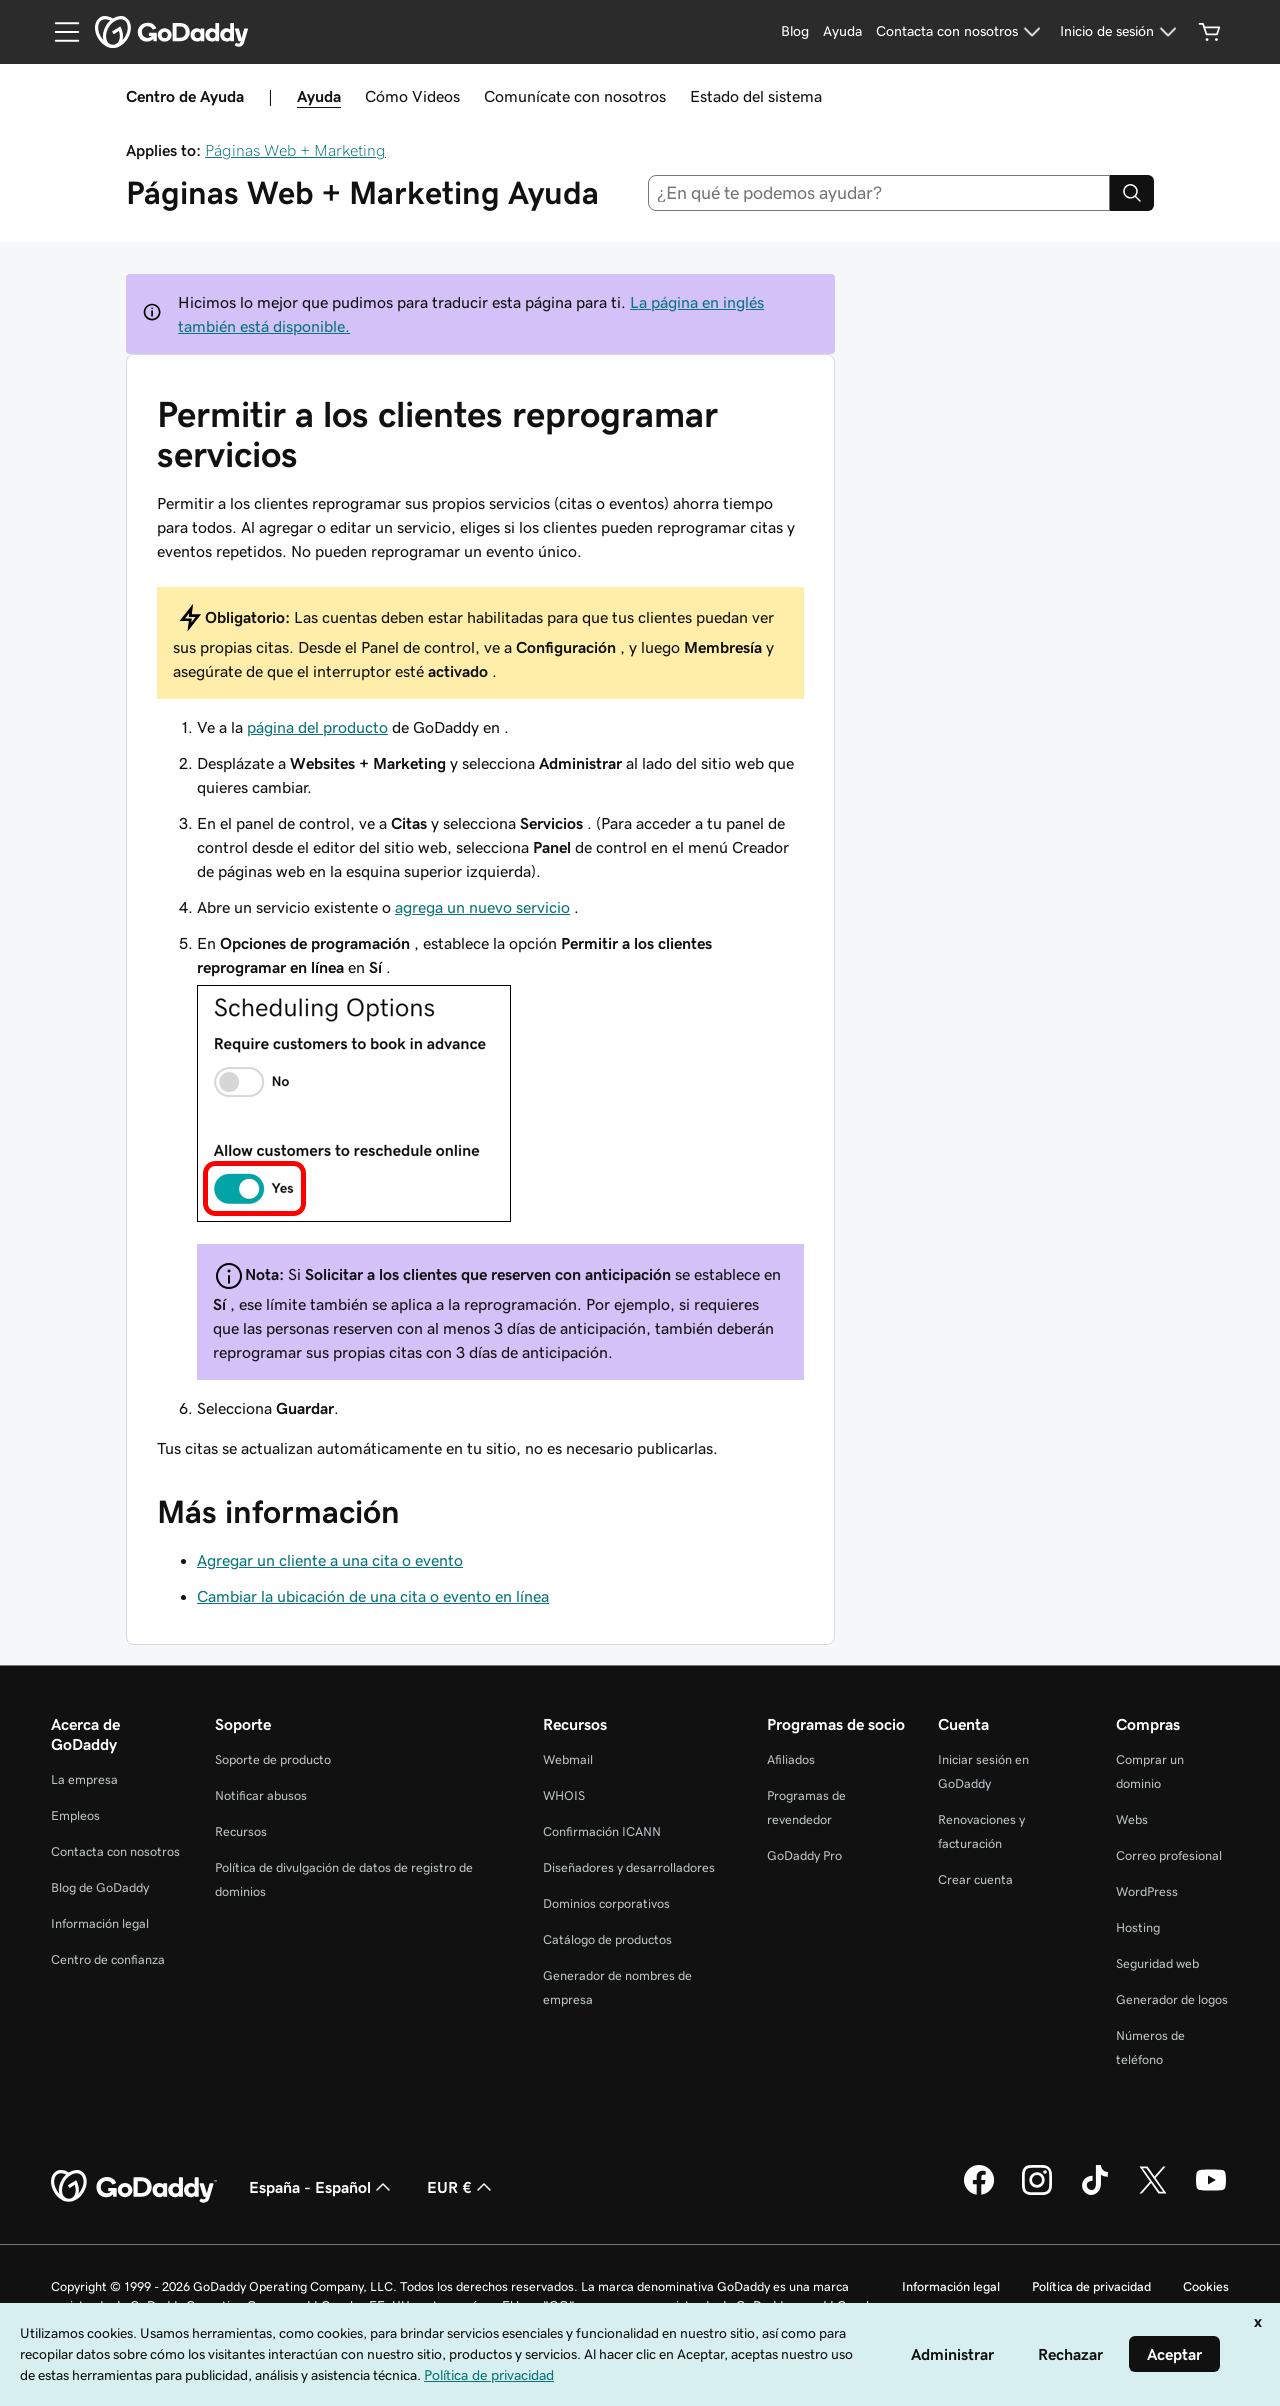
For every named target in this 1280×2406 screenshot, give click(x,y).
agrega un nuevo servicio (482, 907)
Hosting (1138, 1927)
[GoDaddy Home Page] (134, 2187)
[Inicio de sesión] (1121, 32)
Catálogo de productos (607, 1939)
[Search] (1132, 193)
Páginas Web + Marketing (295, 150)
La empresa (84, 1779)
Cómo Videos (412, 96)
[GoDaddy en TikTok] (1095, 2192)
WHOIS (564, 1795)
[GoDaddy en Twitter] (1153, 2192)
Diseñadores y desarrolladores (629, 1867)
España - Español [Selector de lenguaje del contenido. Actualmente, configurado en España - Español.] (322, 2187)
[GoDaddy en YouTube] (1211, 2192)
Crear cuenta (975, 1879)
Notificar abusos (261, 1795)
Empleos (75, 1815)
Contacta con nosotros (115, 1851)
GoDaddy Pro (804, 1855)
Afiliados (791, 1759)
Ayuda (319, 96)
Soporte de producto (273, 1759)
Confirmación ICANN (602, 1831)
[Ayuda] (842, 32)
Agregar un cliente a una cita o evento (330, 1560)
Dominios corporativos (606, 1903)
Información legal (100, 1923)
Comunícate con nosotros (575, 96)
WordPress (1147, 1891)
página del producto (317, 727)
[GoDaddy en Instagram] (1037, 2192)
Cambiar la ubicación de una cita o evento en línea (373, 1596)
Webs (1132, 1819)
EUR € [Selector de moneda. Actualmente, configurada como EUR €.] (461, 2187)
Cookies (1206, 2286)
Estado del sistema (756, 96)
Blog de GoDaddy (100, 1887)
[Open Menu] (59, 32)
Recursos (241, 1831)
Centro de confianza (108, 1959)
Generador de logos (1172, 1999)
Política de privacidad (1091, 2286)
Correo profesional (1169, 1855)
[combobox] (879, 193)
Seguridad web (1157, 1963)
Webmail (568, 1759)
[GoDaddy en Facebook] (979, 2192)
